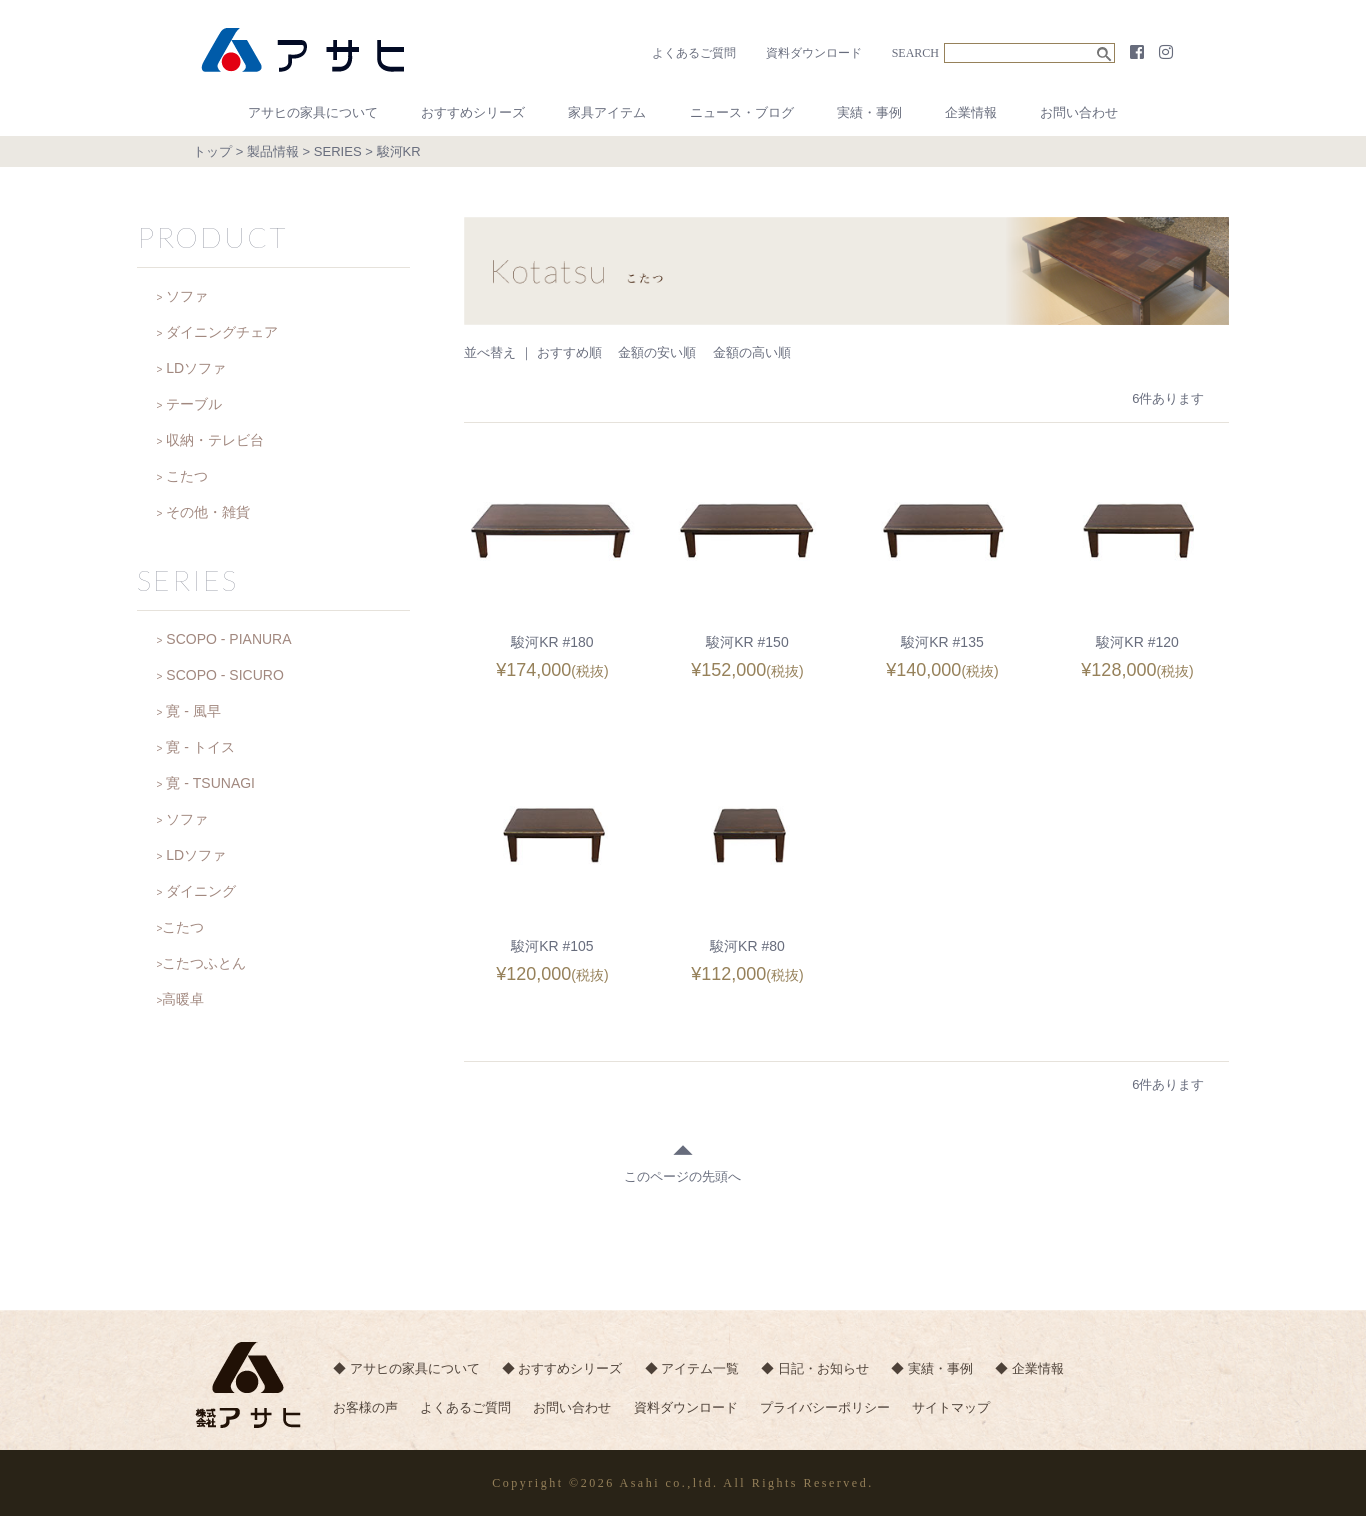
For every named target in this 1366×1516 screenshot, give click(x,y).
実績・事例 (869, 112)
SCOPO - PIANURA (228, 639)
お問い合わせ (1079, 112)
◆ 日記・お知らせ (820, 1369)
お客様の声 (365, 1409)
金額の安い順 (657, 352)
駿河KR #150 (747, 642)
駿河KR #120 (1137, 642)
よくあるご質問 (694, 53)
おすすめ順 (569, 352)
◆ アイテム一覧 (695, 1369)
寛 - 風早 (193, 711)
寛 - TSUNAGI (210, 783)
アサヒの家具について (313, 112)
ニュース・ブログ (742, 112)
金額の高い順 (752, 352)
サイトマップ (958, 1409)
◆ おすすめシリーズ (563, 1369)
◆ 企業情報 (1036, 1369)
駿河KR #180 (552, 642)
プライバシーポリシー (831, 1409)
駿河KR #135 (942, 642)
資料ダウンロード (814, 53)
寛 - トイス (200, 747)
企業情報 (971, 112)
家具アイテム (607, 112)
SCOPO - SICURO (224, 675)
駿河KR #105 (552, 946)
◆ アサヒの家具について (406, 1369)
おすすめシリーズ (473, 112)
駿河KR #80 (747, 946)
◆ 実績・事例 (938, 1369)
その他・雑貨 (208, 512)
